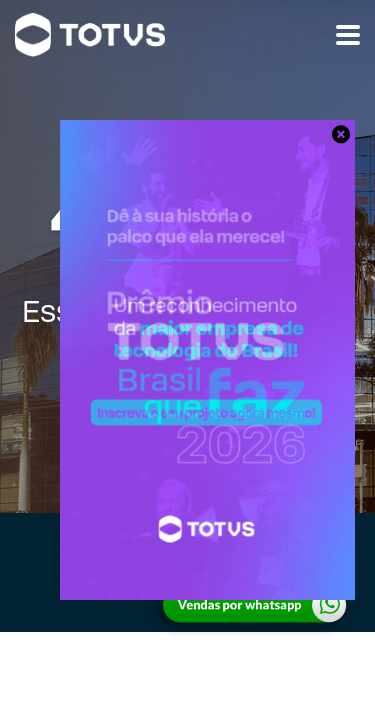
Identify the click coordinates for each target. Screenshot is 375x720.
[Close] (340, 134)
